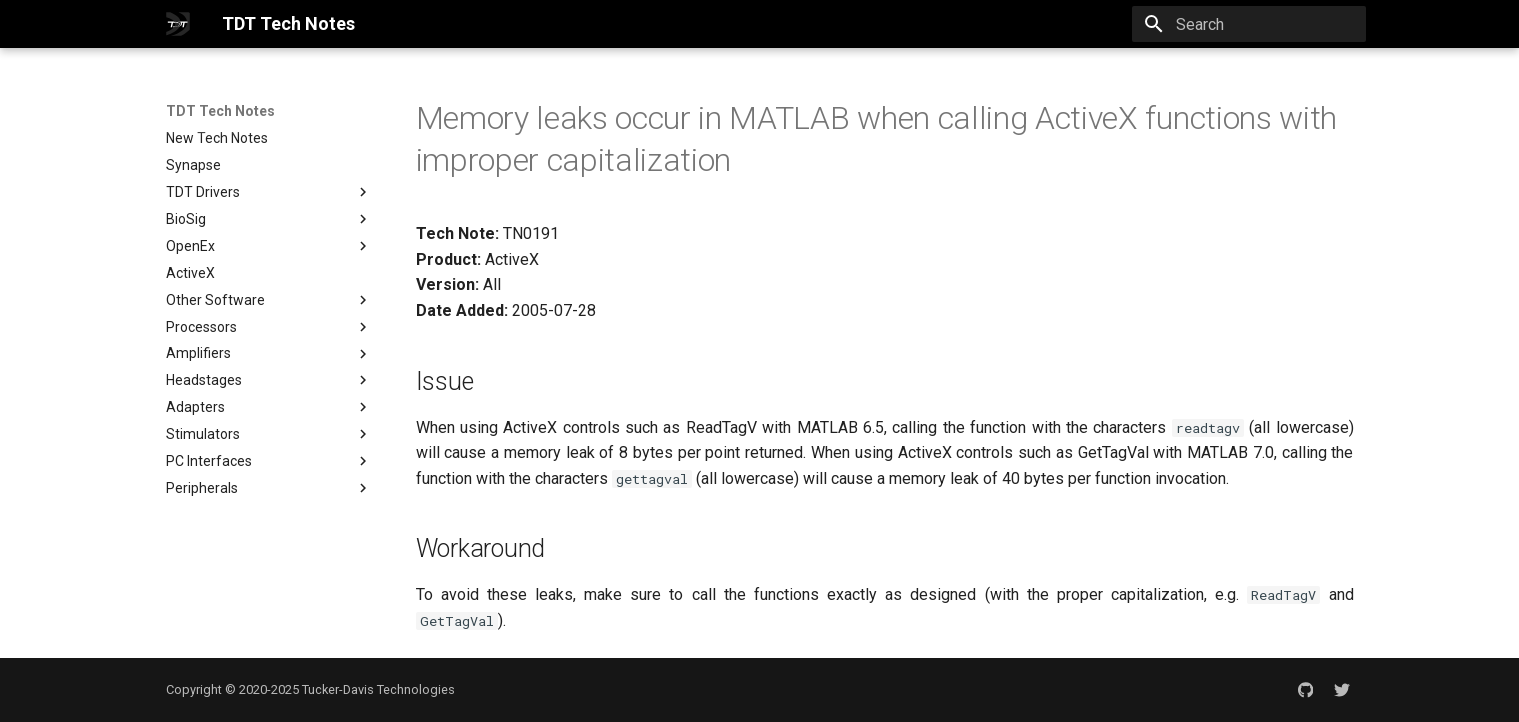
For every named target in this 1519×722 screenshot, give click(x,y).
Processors (269, 327)
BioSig (269, 219)
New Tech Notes (217, 138)
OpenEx (190, 246)
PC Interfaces (269, 461)
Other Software (269, 300)
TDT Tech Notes (220, 111)
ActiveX (190, 273)
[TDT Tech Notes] (178, 24)
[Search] (1249, 24)
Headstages (269, 380)
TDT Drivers (203, 192)
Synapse (193, 165)
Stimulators (269, 434)
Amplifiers (269, 354)
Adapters (269, 407)
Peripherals (269, 488)
